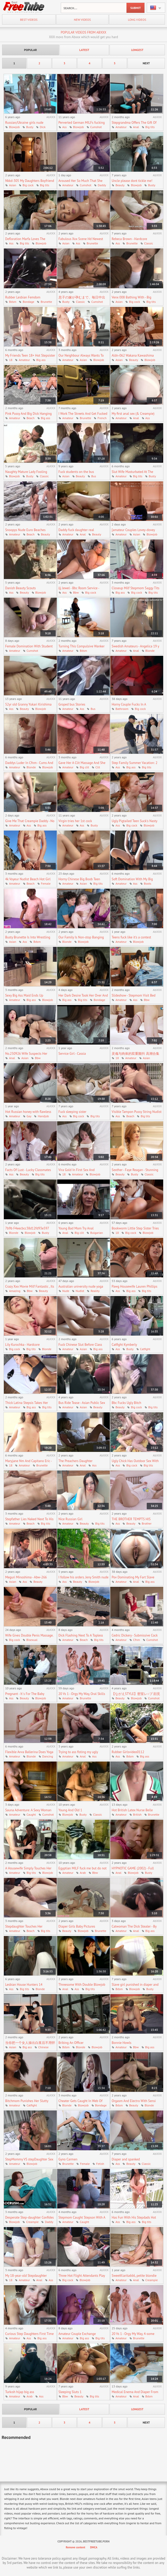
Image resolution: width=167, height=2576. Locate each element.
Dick (42, 127)
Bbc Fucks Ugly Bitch (126, 1403)
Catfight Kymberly (124, 1344)
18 (10, 360)
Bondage (28, 302)
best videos (28, 20)
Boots (147, 883)
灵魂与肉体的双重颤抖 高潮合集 (135, 1053)
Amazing (14, 1291)
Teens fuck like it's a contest (131, 937)
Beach (31, 418)
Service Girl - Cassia (72, 1053)
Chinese (43, 2047)
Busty (29, 127)
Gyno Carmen (67, 2159)
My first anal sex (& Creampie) (133, 413)
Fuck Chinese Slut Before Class (80, 1344)
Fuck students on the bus (76, 472)
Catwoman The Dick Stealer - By (134, 1926)
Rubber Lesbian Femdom (22, 297)
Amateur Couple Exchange (77, 2334)
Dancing (47, 1756)
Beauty (119, 185)
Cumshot (96, 127)
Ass (64, 127)
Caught (31, 1814)
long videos (137, 20)
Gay (29, 1116)
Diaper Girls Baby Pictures (76, 1926)
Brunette (92, 243)
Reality (95, 1291)
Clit (97, 767)
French (101, 418)
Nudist (80, 1291)
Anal (136, 127)
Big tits (150, 127)
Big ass (41, 360)
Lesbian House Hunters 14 (23, 1984)
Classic (148, 243)
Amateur (120, 127)
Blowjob (14, 127)
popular (30, 50)
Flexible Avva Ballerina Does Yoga (29, 1752)
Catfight (145, 1349)
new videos (82, 20)
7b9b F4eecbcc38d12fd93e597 (27, 1228)
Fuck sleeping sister (72, 1112)
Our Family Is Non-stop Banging (81, 937)
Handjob (43, 1116)
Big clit (84, 767)
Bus (93, 476)
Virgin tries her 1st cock (75, 821)
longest (137, 50)
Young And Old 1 (70, 1810)
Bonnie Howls (121, 2043)
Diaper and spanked (126, 2159)
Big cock (28, 185)
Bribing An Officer (71, 2043)
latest (84, 50)
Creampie (32, 2222)
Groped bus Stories (71, 704)
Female (46, 883)
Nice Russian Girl (70, 1519)
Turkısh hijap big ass (19, 2392)
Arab (83, 1873)
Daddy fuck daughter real (76, 530)
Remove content (75, 2547)
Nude (65, 1291)
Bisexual (31, 1640)
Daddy (102, 185)
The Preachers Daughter (75, 1461)
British (137, 1814)
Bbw (76, 592)
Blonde (150, 651)
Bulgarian (96, 1233)
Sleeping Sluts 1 (70, 2392)
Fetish (100, 2164)
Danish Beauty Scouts (20, 588)
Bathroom (121, 709)
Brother (147, 1523)
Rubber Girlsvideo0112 (128, 1752)
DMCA (93, 2547)
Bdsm (12, 302)
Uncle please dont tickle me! (132, 181)
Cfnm (136, 1640)
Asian (12, 185)
